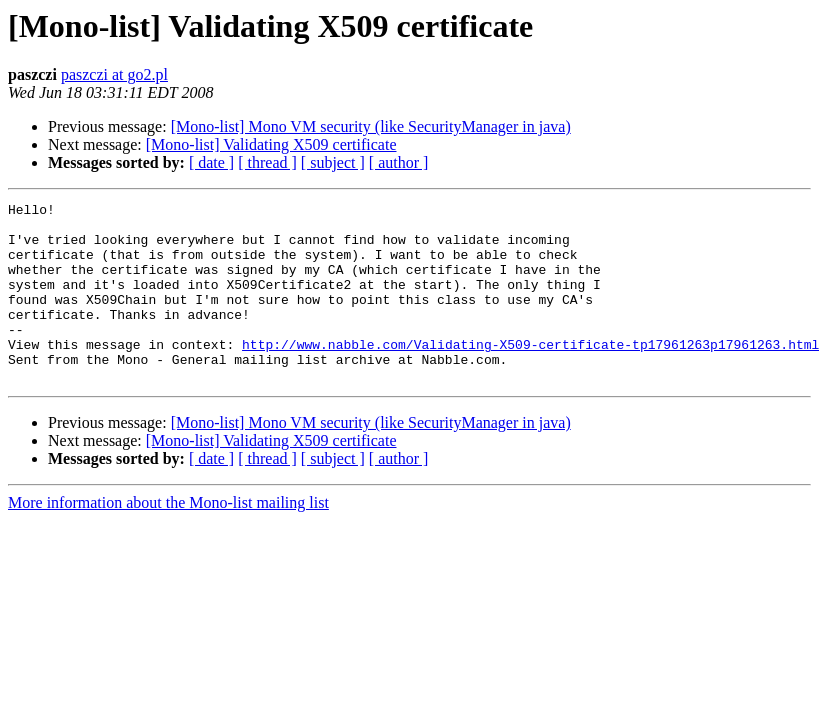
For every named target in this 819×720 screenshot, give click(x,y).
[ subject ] (333, 162)
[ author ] (399, 162)
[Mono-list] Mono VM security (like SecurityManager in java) (371, 126)
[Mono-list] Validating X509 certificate (271, 144)
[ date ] (211, 162)
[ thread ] (267, 162)
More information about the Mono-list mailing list (168, 538)
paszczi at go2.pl (114, 74)
